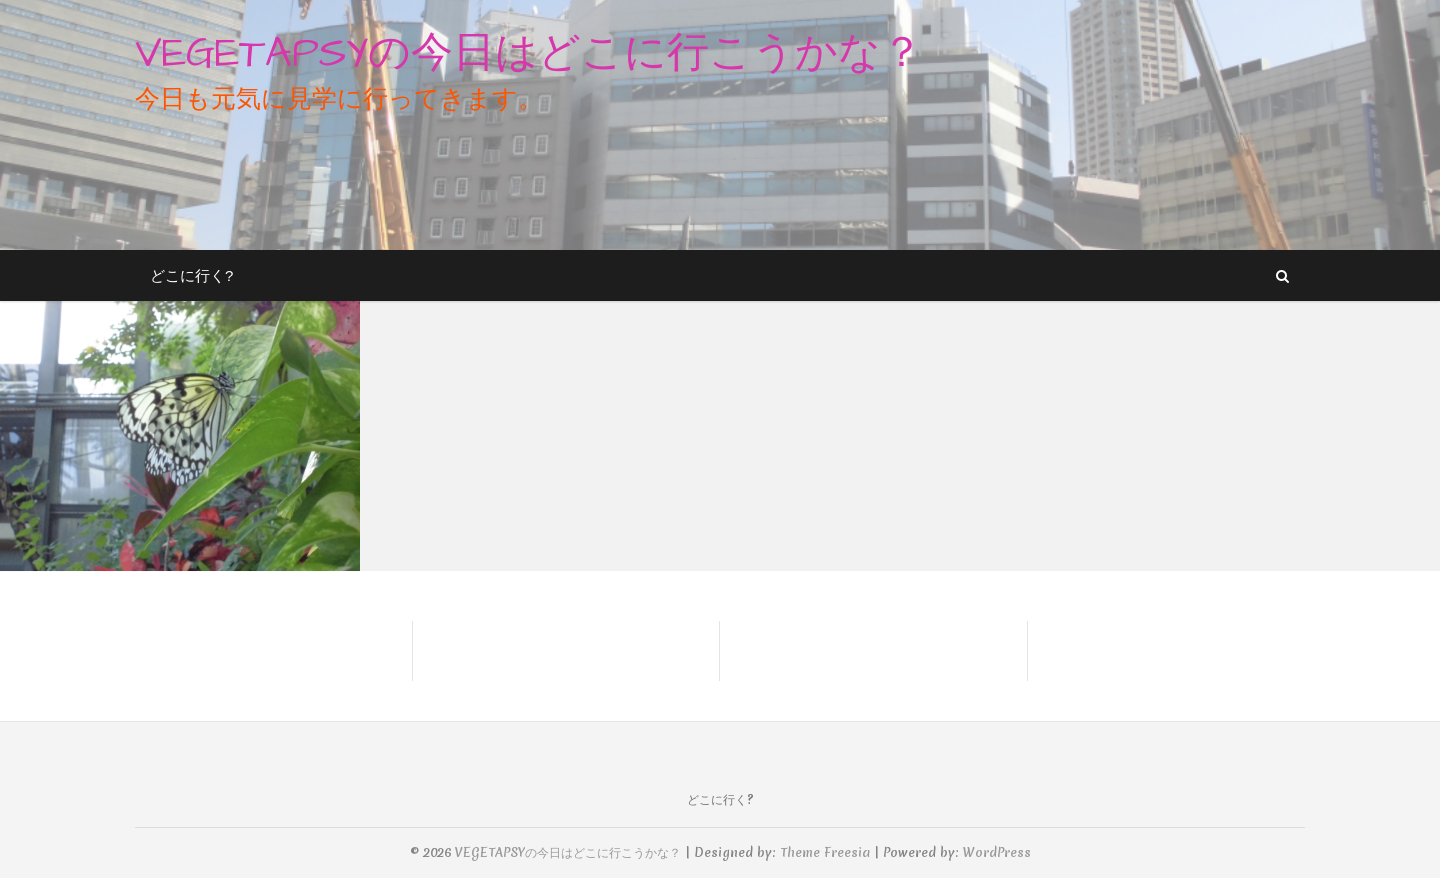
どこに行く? (191, 275)
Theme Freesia (825, 852)
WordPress (997, 852)
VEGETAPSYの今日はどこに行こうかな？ (529, 54)
